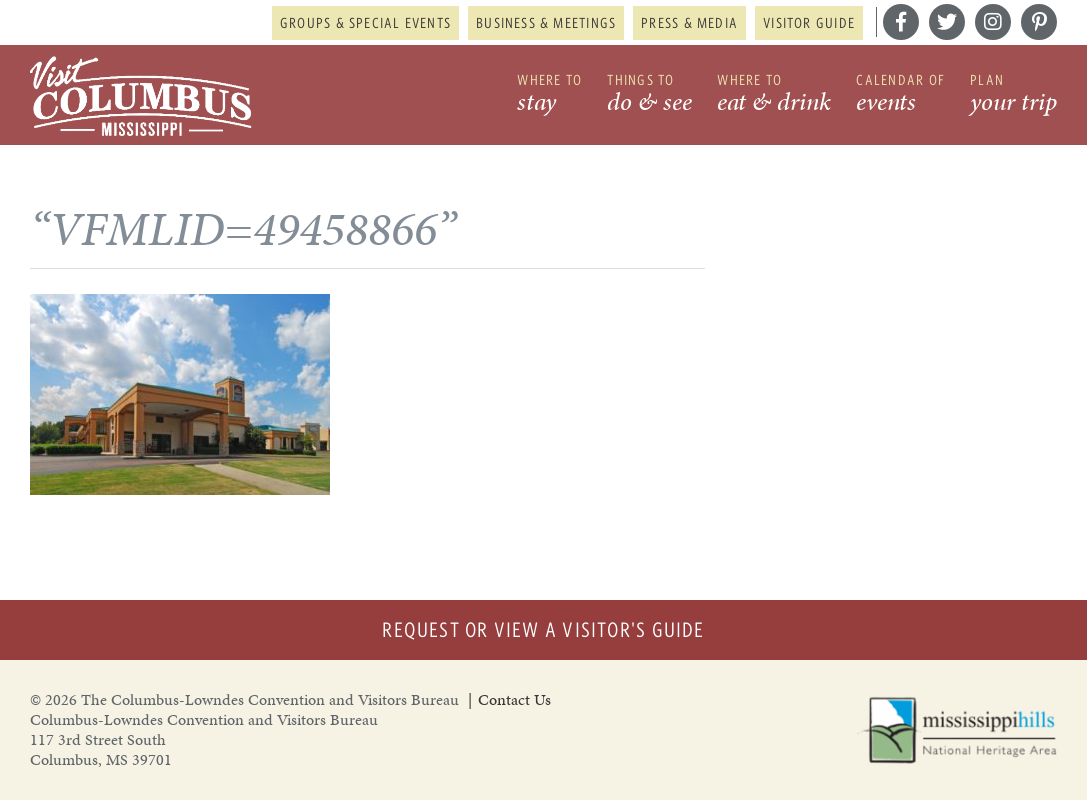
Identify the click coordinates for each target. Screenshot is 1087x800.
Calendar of (900, 95)
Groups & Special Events (365, 23)
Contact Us (514, 699)
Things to (649, 95)
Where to (549, 95)
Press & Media (689, 23)
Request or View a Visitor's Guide (543, 629)
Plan (1013, 95)
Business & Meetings (546, 23)
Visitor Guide (809, 23)
